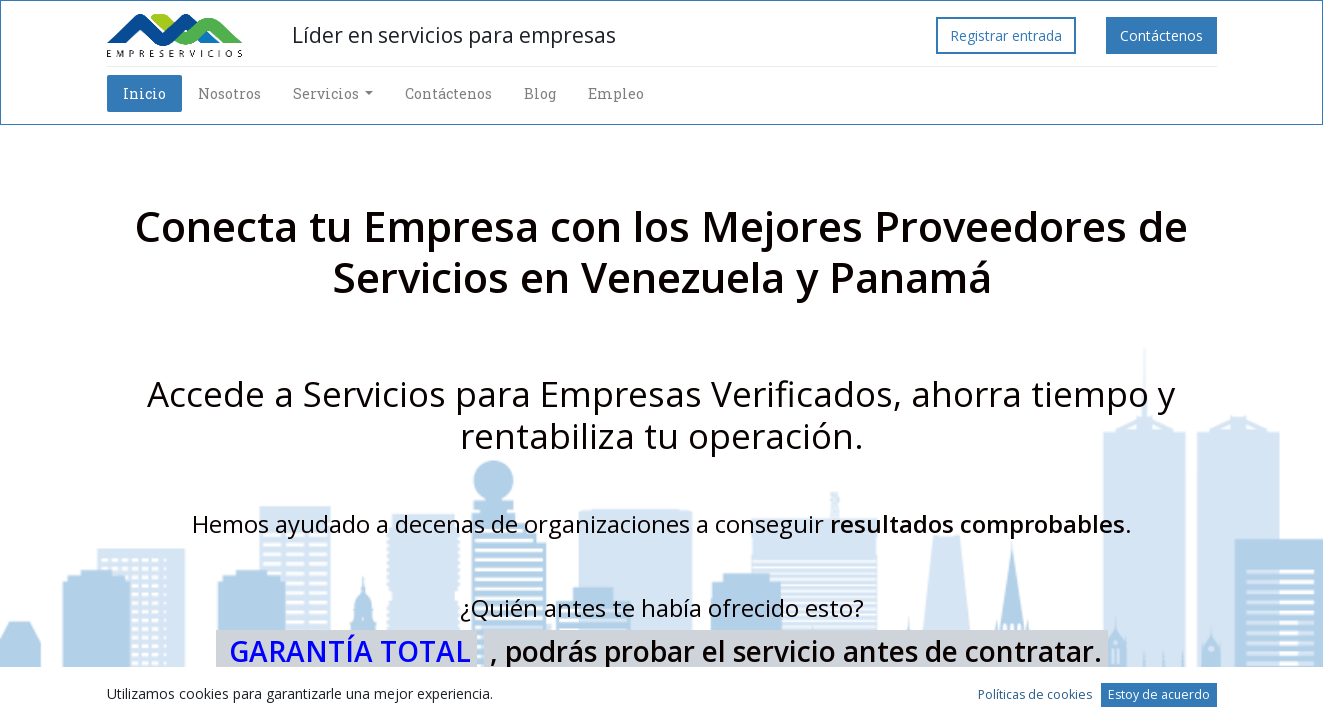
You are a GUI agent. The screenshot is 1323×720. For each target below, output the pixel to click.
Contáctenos (1161, 35)
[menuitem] (144, 93)
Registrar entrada (1006, 35)
